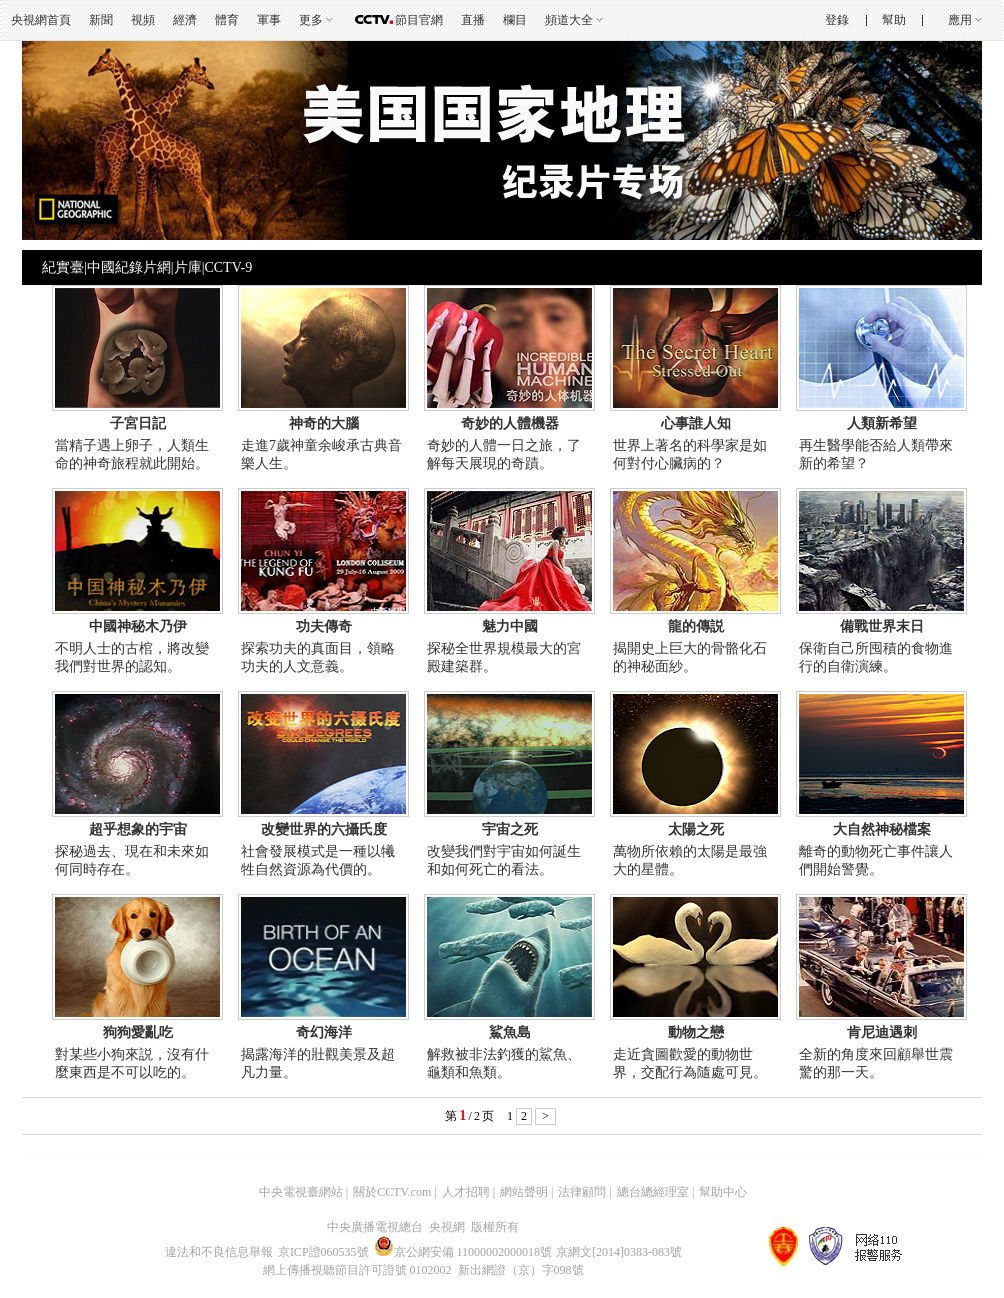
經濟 (185, 20)
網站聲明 (524, 1192)
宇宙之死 (510, 829)
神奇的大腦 (324, 423)
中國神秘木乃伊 (138, 626)
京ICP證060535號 (323, 1252)
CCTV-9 (228, 267)
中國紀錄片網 (129, 267)
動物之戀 (696, 1032)
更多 (311, 20)
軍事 (269, 20)
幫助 (894, 20)
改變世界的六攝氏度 (324, 829)
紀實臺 (63, 267)
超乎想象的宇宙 (138, 829)
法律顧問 (582, 1192)
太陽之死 (696, 829)
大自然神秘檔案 (882, 829)
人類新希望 (882, 423)
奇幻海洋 (324, 1032)
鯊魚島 (510, 1032)
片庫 (188, 267)
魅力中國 (510, 626)
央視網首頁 (41, 20)
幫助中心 (723, 1192)
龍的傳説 (696, 626)
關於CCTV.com (392, 1192)
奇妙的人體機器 (510, 423)
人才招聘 (466, 1192)
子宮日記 (138, 423)
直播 (473, 20)
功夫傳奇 (324, 626)
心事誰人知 (696, 423)
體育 (227, 20)
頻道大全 (569, 20)
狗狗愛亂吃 (138, 1032)
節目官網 (419, 20)
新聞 (101, 20)
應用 (960, 20)
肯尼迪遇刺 (882, 1032)
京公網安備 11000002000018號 (463, 1252)
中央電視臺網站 (301, 1192)
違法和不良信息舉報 (219, 1252)
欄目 (515, 20)
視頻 (143, 20)
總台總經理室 (653, 1192)
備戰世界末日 (882, 626)
